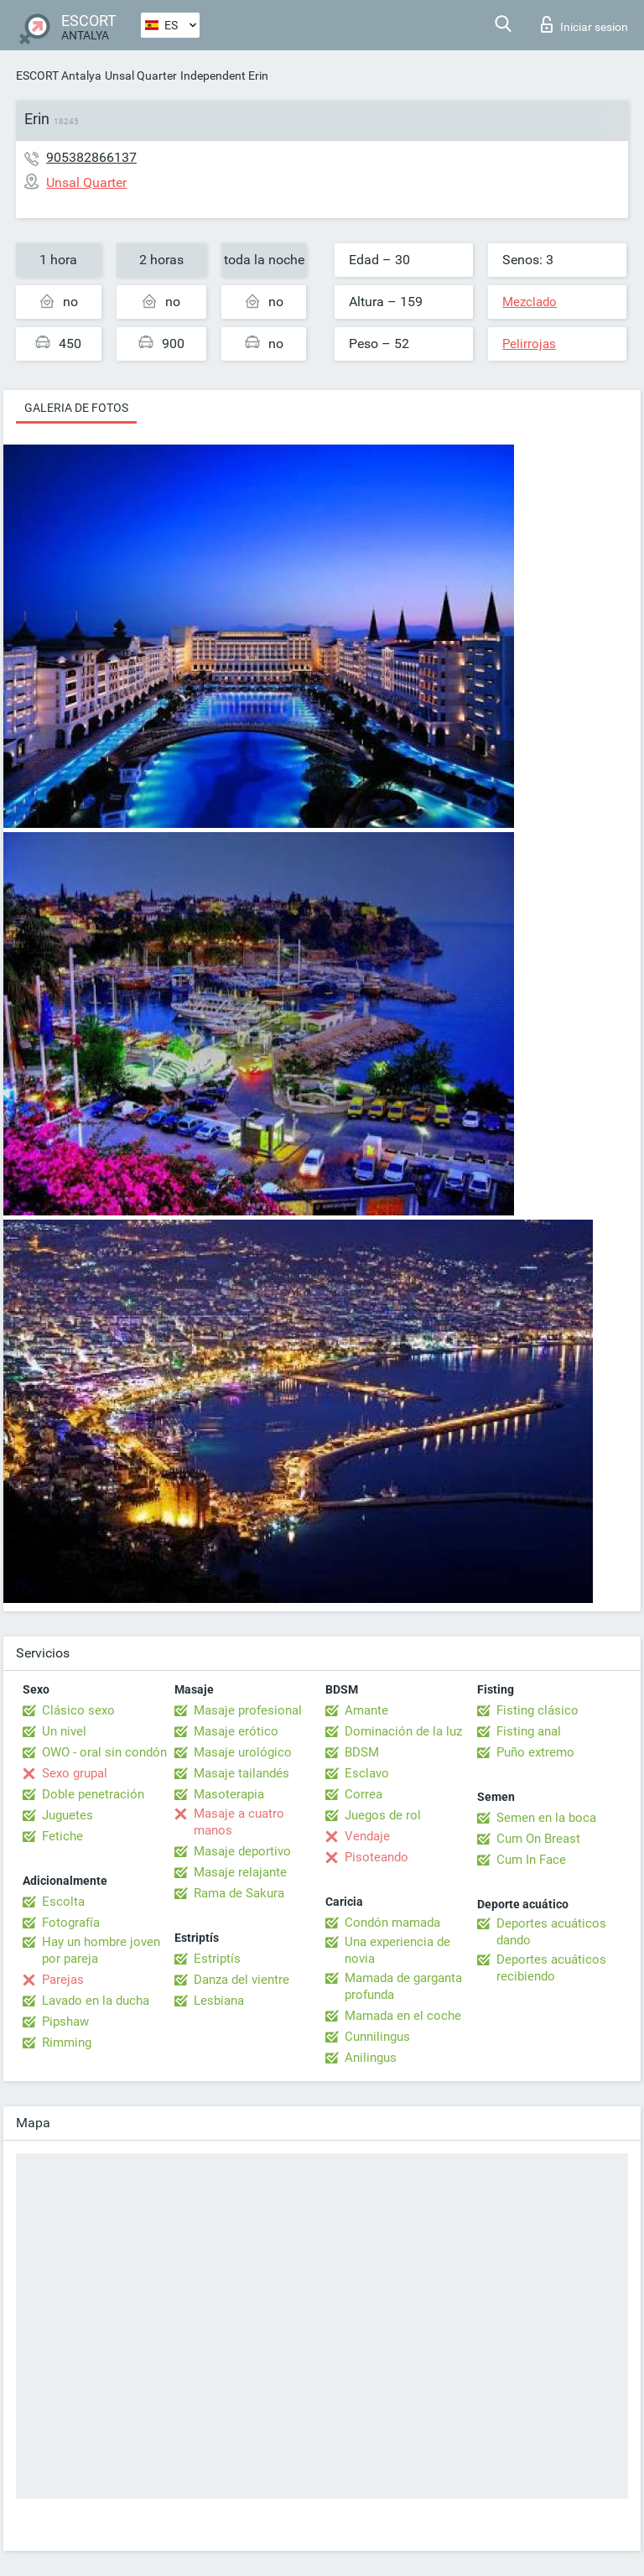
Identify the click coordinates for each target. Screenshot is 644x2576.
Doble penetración (93, 1794)
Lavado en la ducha (95, 2000)
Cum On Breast (538, 1838)
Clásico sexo (78, 1710)
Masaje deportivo (242, 1851)
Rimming (66, 2042)
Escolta (63, 1901)
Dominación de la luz (403, 1731)
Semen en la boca (546, 1817)
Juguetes (67, 1815)
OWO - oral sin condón (104, 1752)
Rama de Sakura (239, 1893)
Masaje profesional (248, 1710)
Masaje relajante (240, 1872)
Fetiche (62, 1836)
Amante (366, 1710)
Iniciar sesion (584, 24)
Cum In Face (531, 1859)
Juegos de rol (383, 1815)
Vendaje (367, 1836)
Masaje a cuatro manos (239, 1822)
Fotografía (71, 1922)
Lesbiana (219, 2000)
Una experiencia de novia (397, 1950)
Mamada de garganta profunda (403, 1986)
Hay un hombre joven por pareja (101, 1950)
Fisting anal (528, 1731)
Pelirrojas (529, 343)
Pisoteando (376, 1857)
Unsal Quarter (141, 75)
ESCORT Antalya (58, 75)
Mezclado (529, 302)
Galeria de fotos (76, 407)
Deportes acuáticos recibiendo (551, 1968)
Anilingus (371, 2057)
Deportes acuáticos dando (551, 1932)
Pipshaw (65, 2021)
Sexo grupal (74, 1773)
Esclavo (367, 1773)
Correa (363, 1794)
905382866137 (91, 157)
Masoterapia (229, 1794)
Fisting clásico (537, 1710)
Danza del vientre (241, 1979)
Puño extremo (535, 1752)
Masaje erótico (236, 1731)
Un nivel (64, 1731)
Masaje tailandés (241, 1773)
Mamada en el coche (403, 2015)
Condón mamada (392, 1922)
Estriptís (217, 1958)
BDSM (362, 1752)
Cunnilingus (377, 2036)
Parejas (63, 1979)
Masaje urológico (243, 1752)
